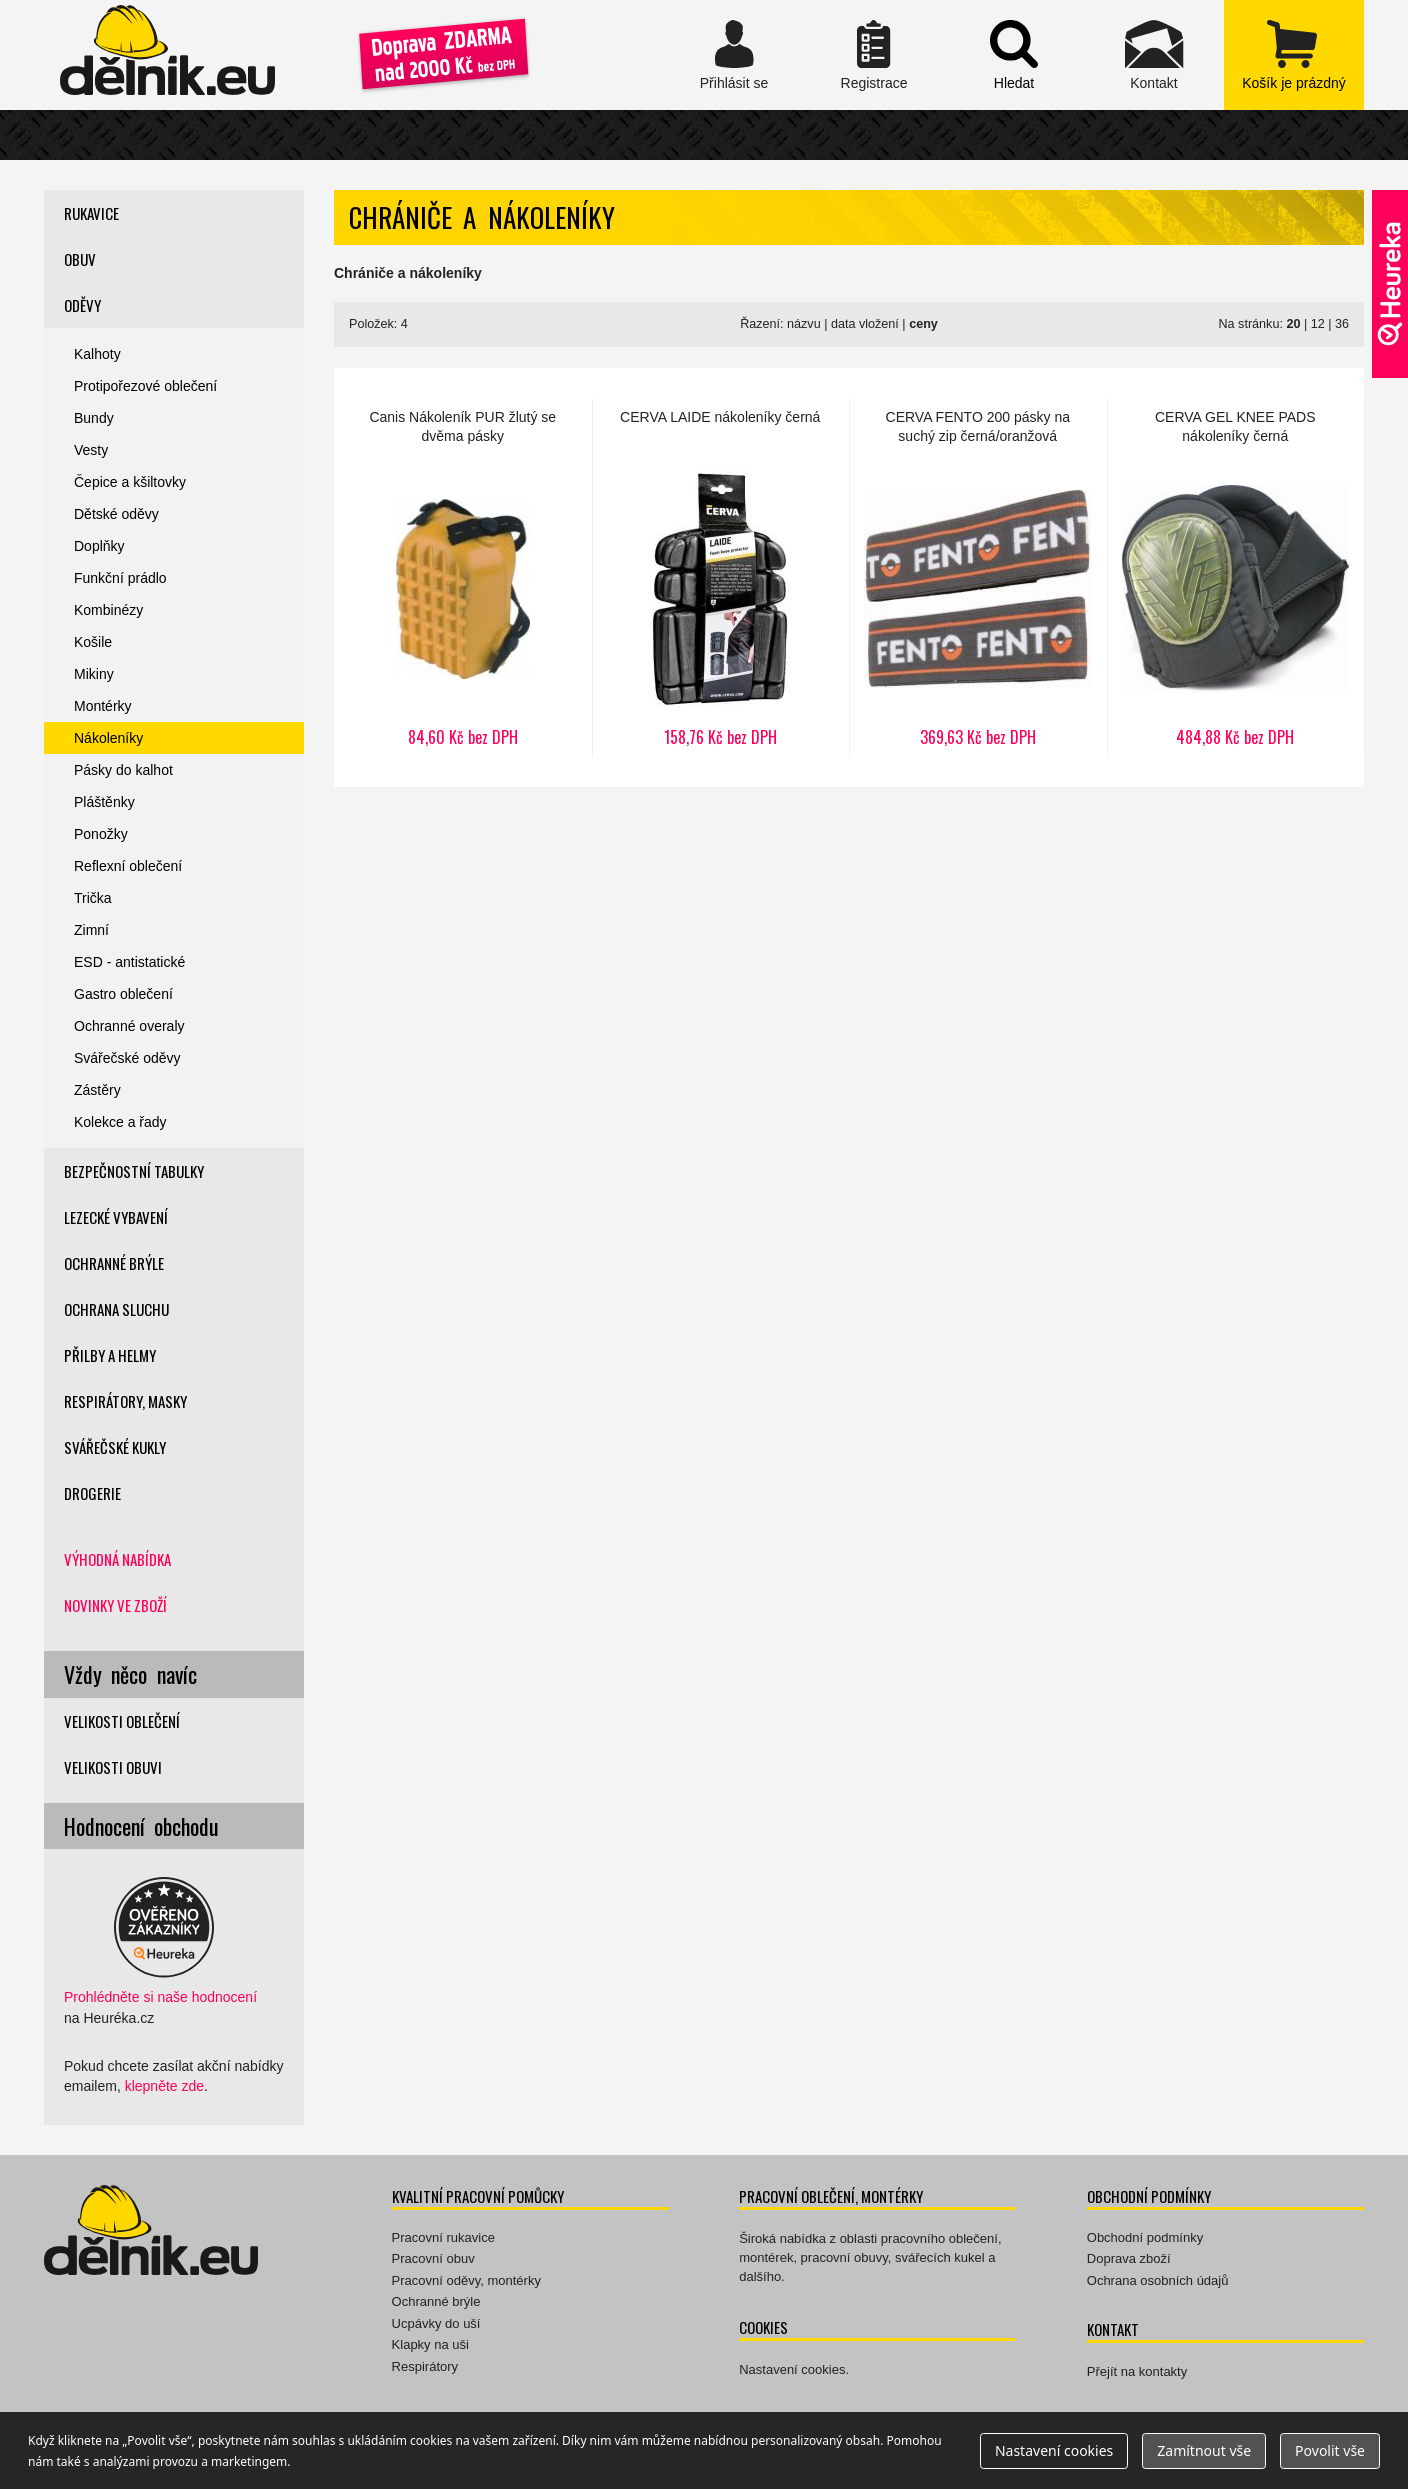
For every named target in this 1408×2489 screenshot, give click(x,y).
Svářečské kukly (115, 1447)
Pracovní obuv (433, 2258)
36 (1342, 324)
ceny (923, 324)
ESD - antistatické (129, 962)
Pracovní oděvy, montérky (466, 2280)
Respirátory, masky (125, 1401)
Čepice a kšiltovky (130, 482)
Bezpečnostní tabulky (134, 1171)
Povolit (1330, 2450)
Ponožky (101, 834)
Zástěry (97, 1090)
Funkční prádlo (120, 578)
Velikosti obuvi (113, 1767)
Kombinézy (108, 610)
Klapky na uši (430, 2344)
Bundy (94, 418)
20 (1293, 324)
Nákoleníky (108, 738)
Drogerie (92, 1493)
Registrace (874, 55)
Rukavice (91, 213)
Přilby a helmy (110, 1355)
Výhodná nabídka (117, 1559)
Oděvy (82, 305)
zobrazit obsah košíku (1294, 55)
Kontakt (1154, 55)
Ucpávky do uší (436, 2323)
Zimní (91, 930)
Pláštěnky (104, 802)
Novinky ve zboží (115, 1605)
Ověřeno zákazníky (1390, 284)
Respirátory (425, 2366)
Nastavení (1054, 2450)
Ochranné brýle (114, 1263)
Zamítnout (1204, 2450)
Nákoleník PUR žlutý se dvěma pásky (463, 578)
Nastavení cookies (792, 2369)
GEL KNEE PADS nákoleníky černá (1236, 578)
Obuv (80, 259)
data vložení (865, 324)
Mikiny (94, 674)
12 (1318, 324)
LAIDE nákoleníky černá (721, 578)
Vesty (91, 450)
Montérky (103, 706)
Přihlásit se (734, 55)
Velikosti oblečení (122, 1721)
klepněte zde (164, 2086)
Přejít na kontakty (1137, 2371)
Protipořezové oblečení (145, 386)
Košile (93, 642)
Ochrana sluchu (116, 1309)
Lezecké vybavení (116, 1217)
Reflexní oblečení (128, 866)
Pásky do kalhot (123, 770)
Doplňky (99, 546)
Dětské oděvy (116, 514)
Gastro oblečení (123, 994)
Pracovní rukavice (443, 2237)
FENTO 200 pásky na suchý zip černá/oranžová (978, 578)
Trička (93, 898)
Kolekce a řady (120, 1122)
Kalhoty (97, 354)
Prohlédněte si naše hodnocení (160, 1997)
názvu (804, 324)
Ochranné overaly (129, 1026)
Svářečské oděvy (127, 1058)
